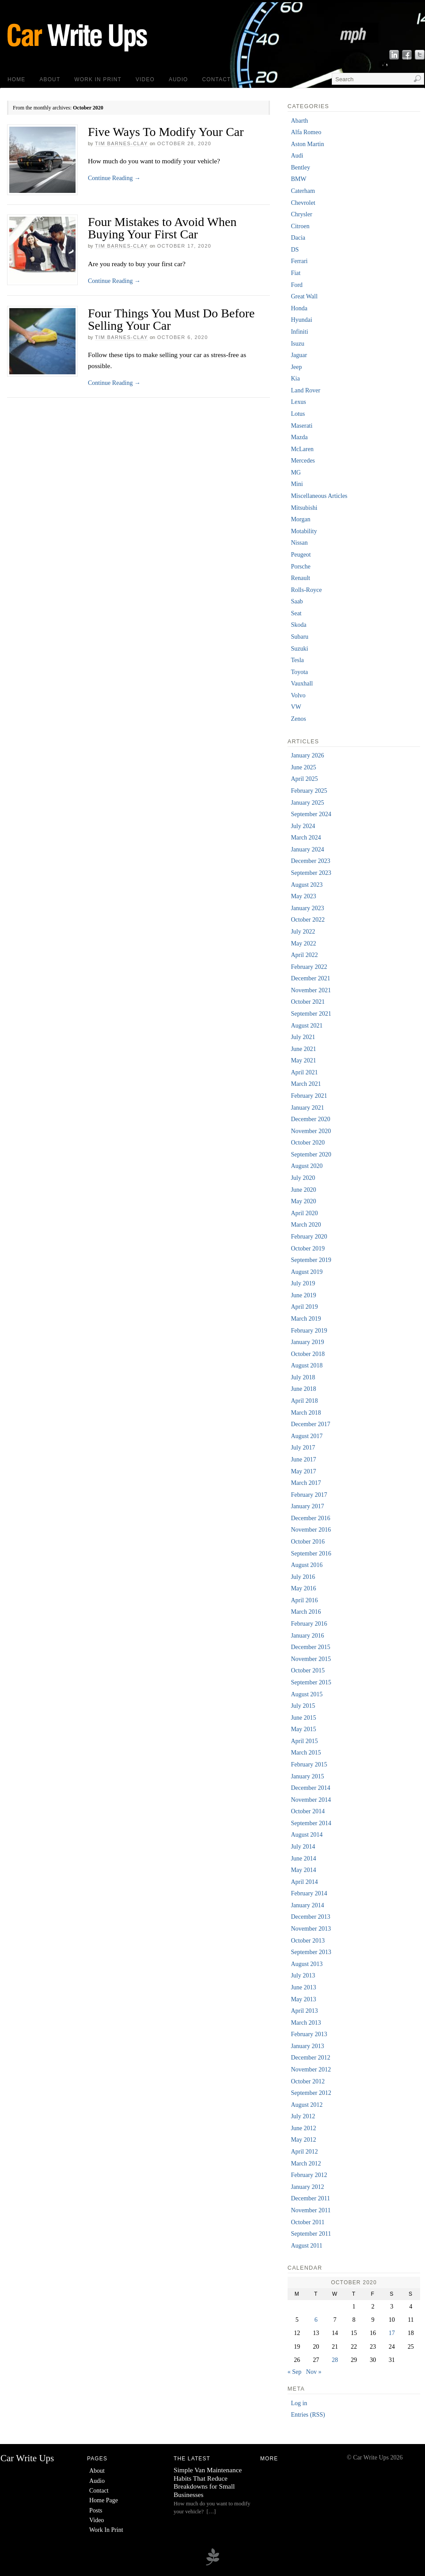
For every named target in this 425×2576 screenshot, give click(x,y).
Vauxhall (302, 683)
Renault (300, 578)
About (49, 79)
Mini (297, 484)
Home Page (103, 2500)
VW (296, 707)
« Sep (295, 2372)
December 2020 (310, 1119)
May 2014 (303, 1870)
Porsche (300, 566)
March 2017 (306, 1483)
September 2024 (311, 814)
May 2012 (303, 2139)
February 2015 (309, 1764)
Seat (296, 613)
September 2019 (311, 1260)
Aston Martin (307, 144)
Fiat (295, 273)
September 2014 (311, 1823)
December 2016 (310, 1518)
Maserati (301, 425)
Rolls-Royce (306, 590)
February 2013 (309, 2034)
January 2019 (307, 1342)
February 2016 (309, 1623)
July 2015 (303, 1705)
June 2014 (303, 1858)
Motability (304, 531)
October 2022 (308, 919)
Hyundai (301, 319)
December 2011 (310, 2198)
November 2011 (310, 2210)
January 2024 (307, 849)
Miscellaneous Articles (319, 496)
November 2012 (311, 2069)
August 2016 (307, 1565)
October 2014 (308, 1811)
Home (16, 79)
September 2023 (311, 873)
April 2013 (304, 2010)
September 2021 (311, 1013)
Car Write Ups (27, 2458)
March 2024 (306, 837)
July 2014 (303, 1846)
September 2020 (311, 1154)
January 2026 (307, 755)
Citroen (300, 226)
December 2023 (310, 861)
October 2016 (308, 1541)
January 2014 (307, 1905)
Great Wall (304, 296)
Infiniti (299, 331)
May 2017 (303, 1471)
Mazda (299, 437)
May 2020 (303, 1201)
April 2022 (304, 955)
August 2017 (307, 1436)
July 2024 (303, 826)
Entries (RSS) (308, 2414)
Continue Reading (114, 178)
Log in (299, 2403)
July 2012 (303, 2116)
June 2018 (303, 1389)
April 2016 (304, 1600)
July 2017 (303, 1447)
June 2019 (303, 1295)
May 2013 (303, 1999)
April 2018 (304, 1400)
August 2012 (307, 2104)
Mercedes (303, 460)
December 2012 (310, 2057)
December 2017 (310, 1424)
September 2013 (311, 1952)
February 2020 (309, 1236)
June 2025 (303, 767)
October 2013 (308, 1940)
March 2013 (306, 2022)
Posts (95, 2510)
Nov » (314, 2372)
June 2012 (303, 2128)
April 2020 (304, 1213)
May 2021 (303, 1060)
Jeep (296, 367)
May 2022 (303, 943)
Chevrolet (303, 203)
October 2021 (308, 1001)
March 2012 (306, 2163)
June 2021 (303, 1049)
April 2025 (304, 779)
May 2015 (303, 1729)
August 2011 (306, 2245)
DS (295, 249)
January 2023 (307, 908)
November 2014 (311, 1799)
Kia (295, 378)
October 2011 (307, 2222)
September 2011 (311, 2233)
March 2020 (306, 1224)
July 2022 (303, 931)
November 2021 (311, 990)
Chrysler (301, 214)
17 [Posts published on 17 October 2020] (392, 2333)
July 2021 (303, 1037)
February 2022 (309, 967)
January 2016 (307, 1635)
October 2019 (308, 1248)
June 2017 (303, 1459)
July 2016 (303, 1577)
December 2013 (310, 1916)
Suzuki (299, 648)
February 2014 (309, 1893)
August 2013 (307, 1964)
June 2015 (303, 1717)
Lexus (298, 402)
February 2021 (309, 1095)
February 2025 (309, 790)
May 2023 (303, 896)
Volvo (298, 695)
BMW (298, 179)
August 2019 (307, 1272)
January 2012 (307, 2187)
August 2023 (307, 884)
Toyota (299, 672)
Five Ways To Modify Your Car (166, 132)
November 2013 (311, 1928)
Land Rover (305, 390)
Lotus (298, 414)
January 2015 (307, 1776)
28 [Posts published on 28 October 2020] (335, 2360)
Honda (299, 308)
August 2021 (307, 1025)
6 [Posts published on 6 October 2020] (316, 2319)
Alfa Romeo (306, 132)
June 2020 (303, 1189)
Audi (297, 155)
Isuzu (297, 343)
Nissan (299, 542)
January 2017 (307, 1506)
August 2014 (307, 1834)
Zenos (298, 719)
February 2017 (309, 1494)
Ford (296, 285)
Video (145, 79)
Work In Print (97, 79)
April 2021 (304, 1072)
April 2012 (304, 2151)
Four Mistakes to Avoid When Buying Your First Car (162, 228)
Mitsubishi (304, 508)
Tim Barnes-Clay (121, 143)
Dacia (298, 237)
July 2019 (303, 1283)
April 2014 (304, 1882)
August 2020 (307, 1166)
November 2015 (311, 1659)
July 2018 (303, 1377)
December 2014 (310, 1788)
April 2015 (304, 1741)
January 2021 (307, 1107)
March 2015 (306, 1752)
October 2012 (308, 2081)
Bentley (300, 167)
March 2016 (306, 1611)
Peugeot (301, 554)
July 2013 (303, 1975)
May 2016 (303, 1588)
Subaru (299, 636)
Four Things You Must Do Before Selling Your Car (171, 319)
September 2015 (311, 1682)
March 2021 (306, 1084)
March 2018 (306, 1412)
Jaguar (299, 355)
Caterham (303, 191)
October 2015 (308, 1670)
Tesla (297, 660)
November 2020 (311, 1131)
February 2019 (309, 1330)
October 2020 (308, 1142)
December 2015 (310, 1647)
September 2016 (311, 1553)
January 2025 (307, 802)
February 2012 (309, 2175)
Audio (178, 79)
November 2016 (311, 1529)
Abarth (299, 120)
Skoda (298, 624)
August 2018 (307, 1365)
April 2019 (304, 1306)
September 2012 (311, 2093)
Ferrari (299, 261)
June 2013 (303, 1987)
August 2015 (307, 1694)
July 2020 (303, 1178)
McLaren (302, 449)
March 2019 (306, 1318)
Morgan (300, 519)
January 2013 (307, 2046)
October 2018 (308, 1354)
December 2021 (310, 978)
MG (296, 472)
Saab (297, 601)
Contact (216, 79)
